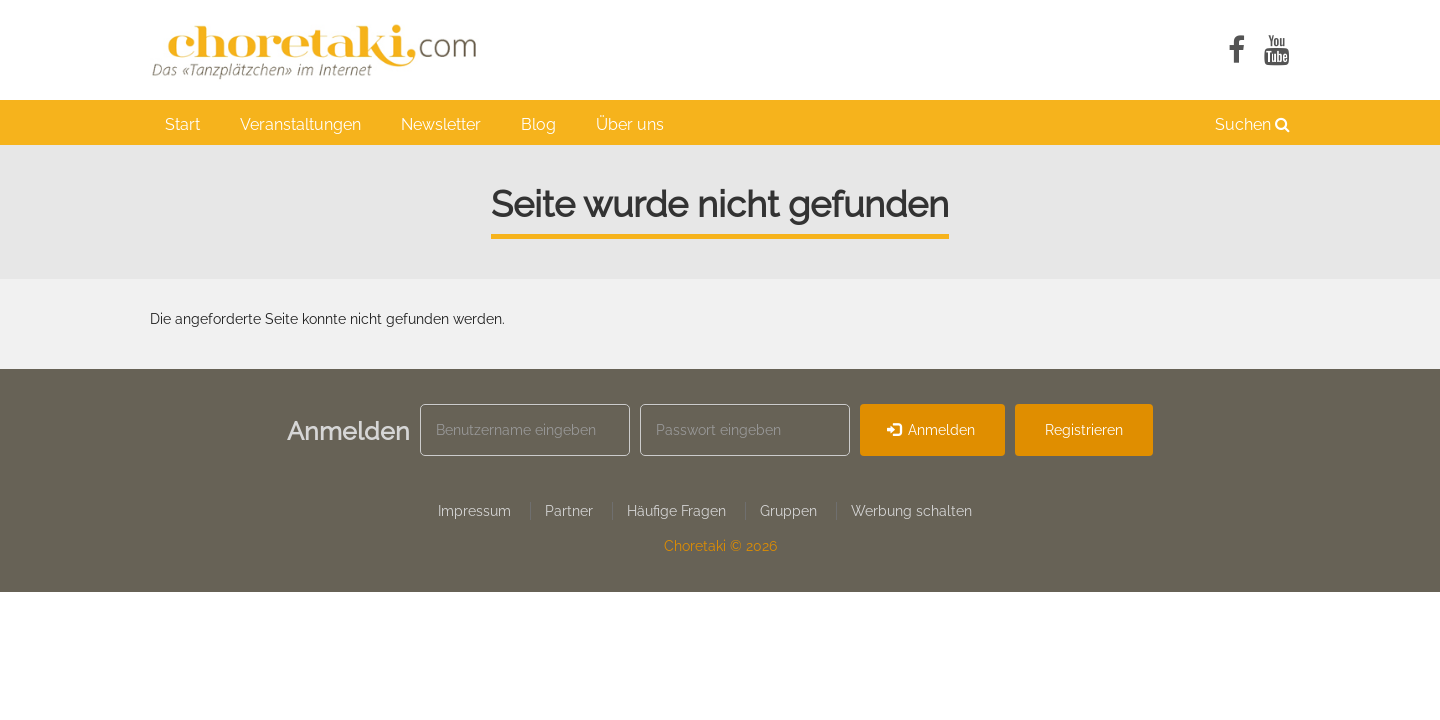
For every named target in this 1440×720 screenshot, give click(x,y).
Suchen (1252, 124)
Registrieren (1084, 430)
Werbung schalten (911, 511)
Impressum (474, 511)
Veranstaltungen (300, 124)
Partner (569, 511)
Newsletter (441, 124)
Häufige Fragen (676, 511)
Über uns (630, 124)
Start (182, 124)
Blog (538, 124)
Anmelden (931, 430)
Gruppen (788, 511)
